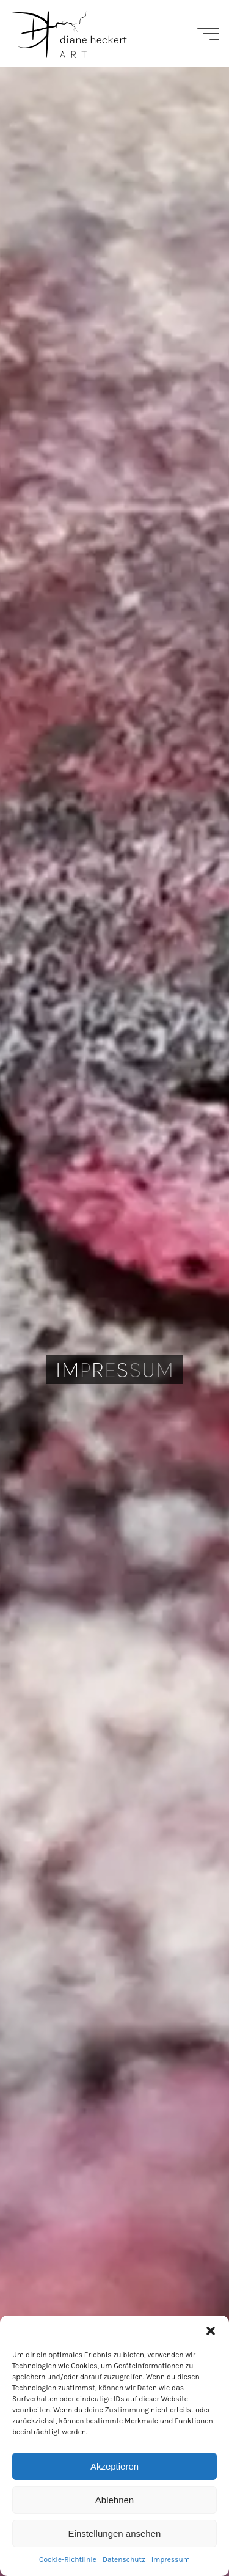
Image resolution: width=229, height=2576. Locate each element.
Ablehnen (114, 2500)
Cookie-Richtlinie (67, 2559)
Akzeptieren (114, 2466)
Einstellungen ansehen (114, 2533)
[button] (211, 2331)
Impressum (170, 2559)
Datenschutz (124, 2559)
